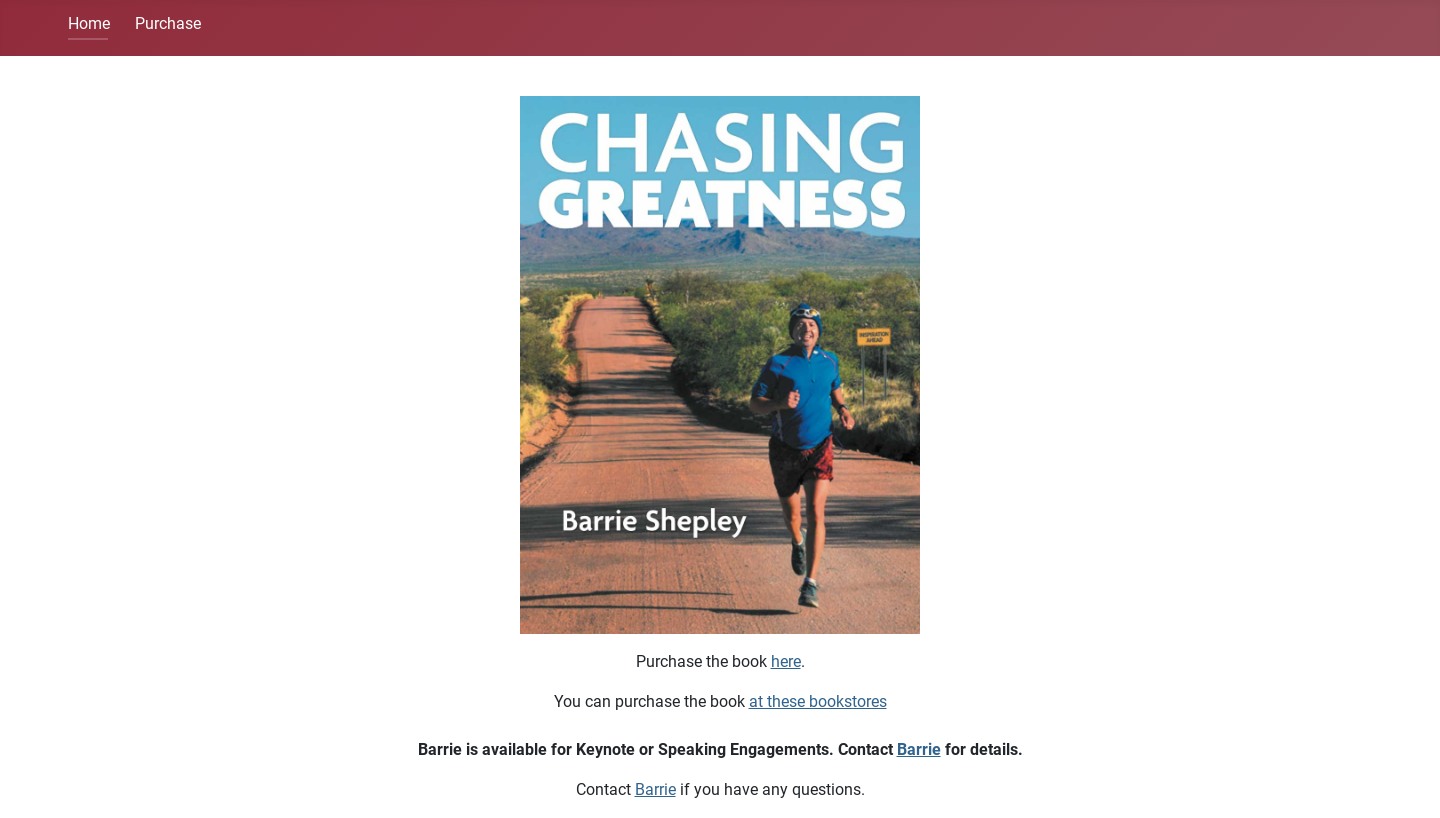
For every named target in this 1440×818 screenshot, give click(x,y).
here (786, 661)
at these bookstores (818, 701)
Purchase (168, 23)
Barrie (919, 749)
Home (89, 23)
